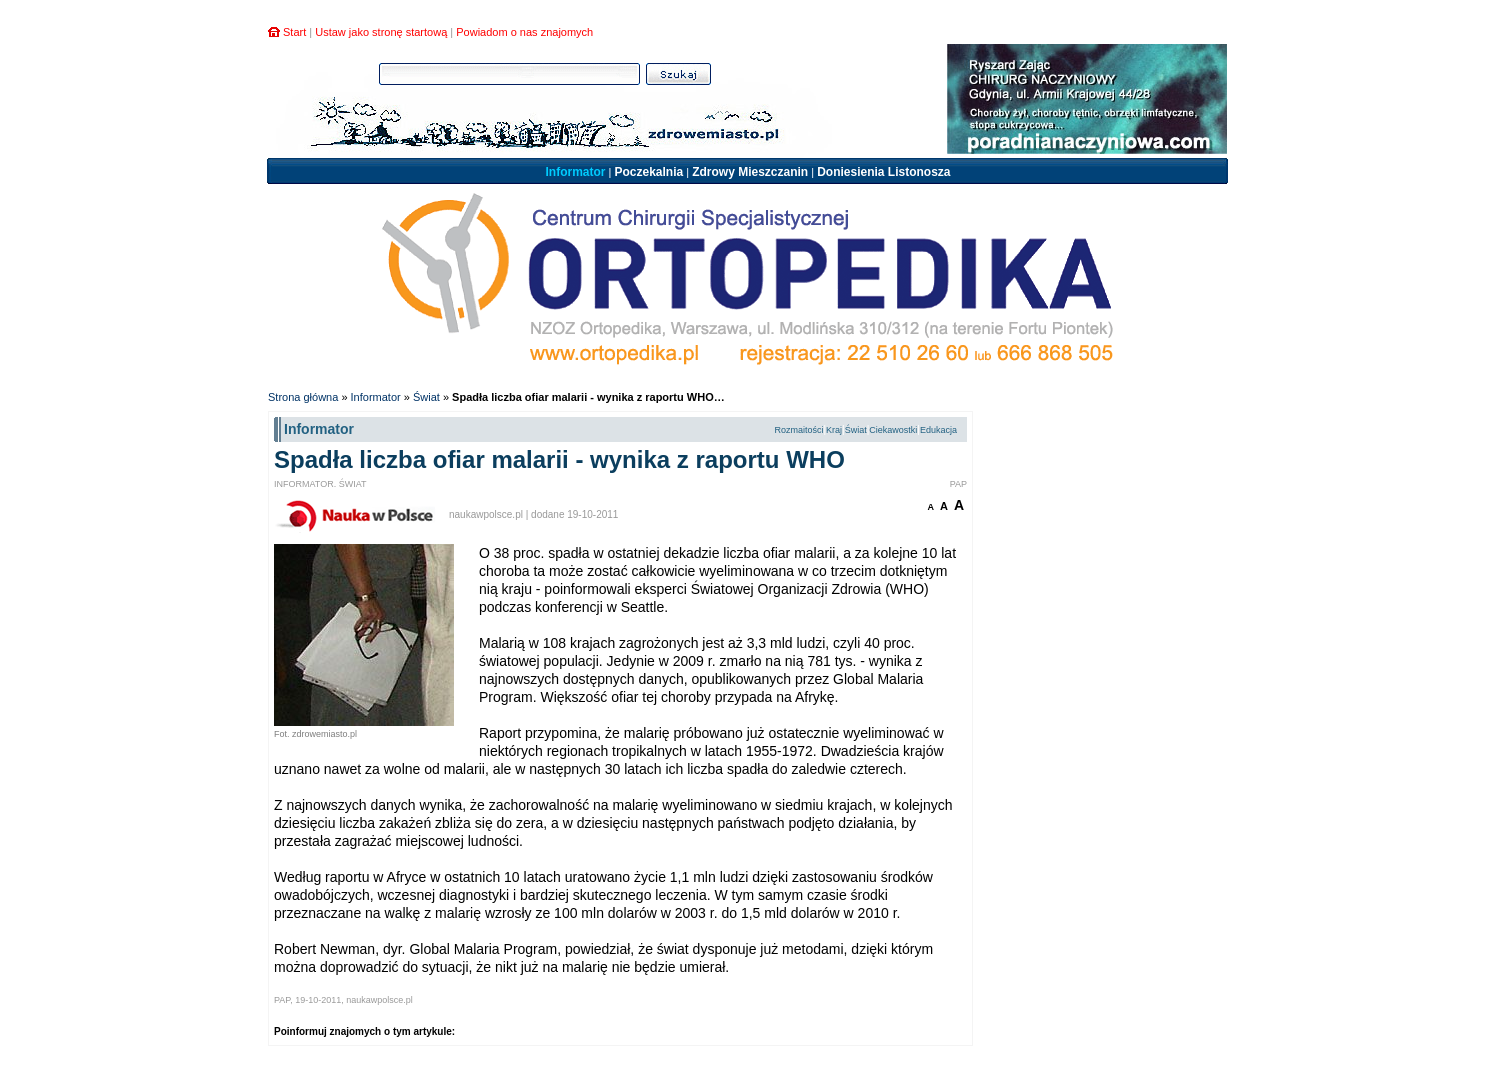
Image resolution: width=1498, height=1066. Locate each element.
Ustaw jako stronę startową (381, 32)
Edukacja (938, 430)
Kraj (834, 430)
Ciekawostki (893, 430)
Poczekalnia (648, 172)
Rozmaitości (798, 430)
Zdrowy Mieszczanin (750, 172)
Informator (575, 172)
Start (294, 32)
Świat (426, 397)
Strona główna (303, 397)
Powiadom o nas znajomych (524, 32)
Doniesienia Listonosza (883, 172)
